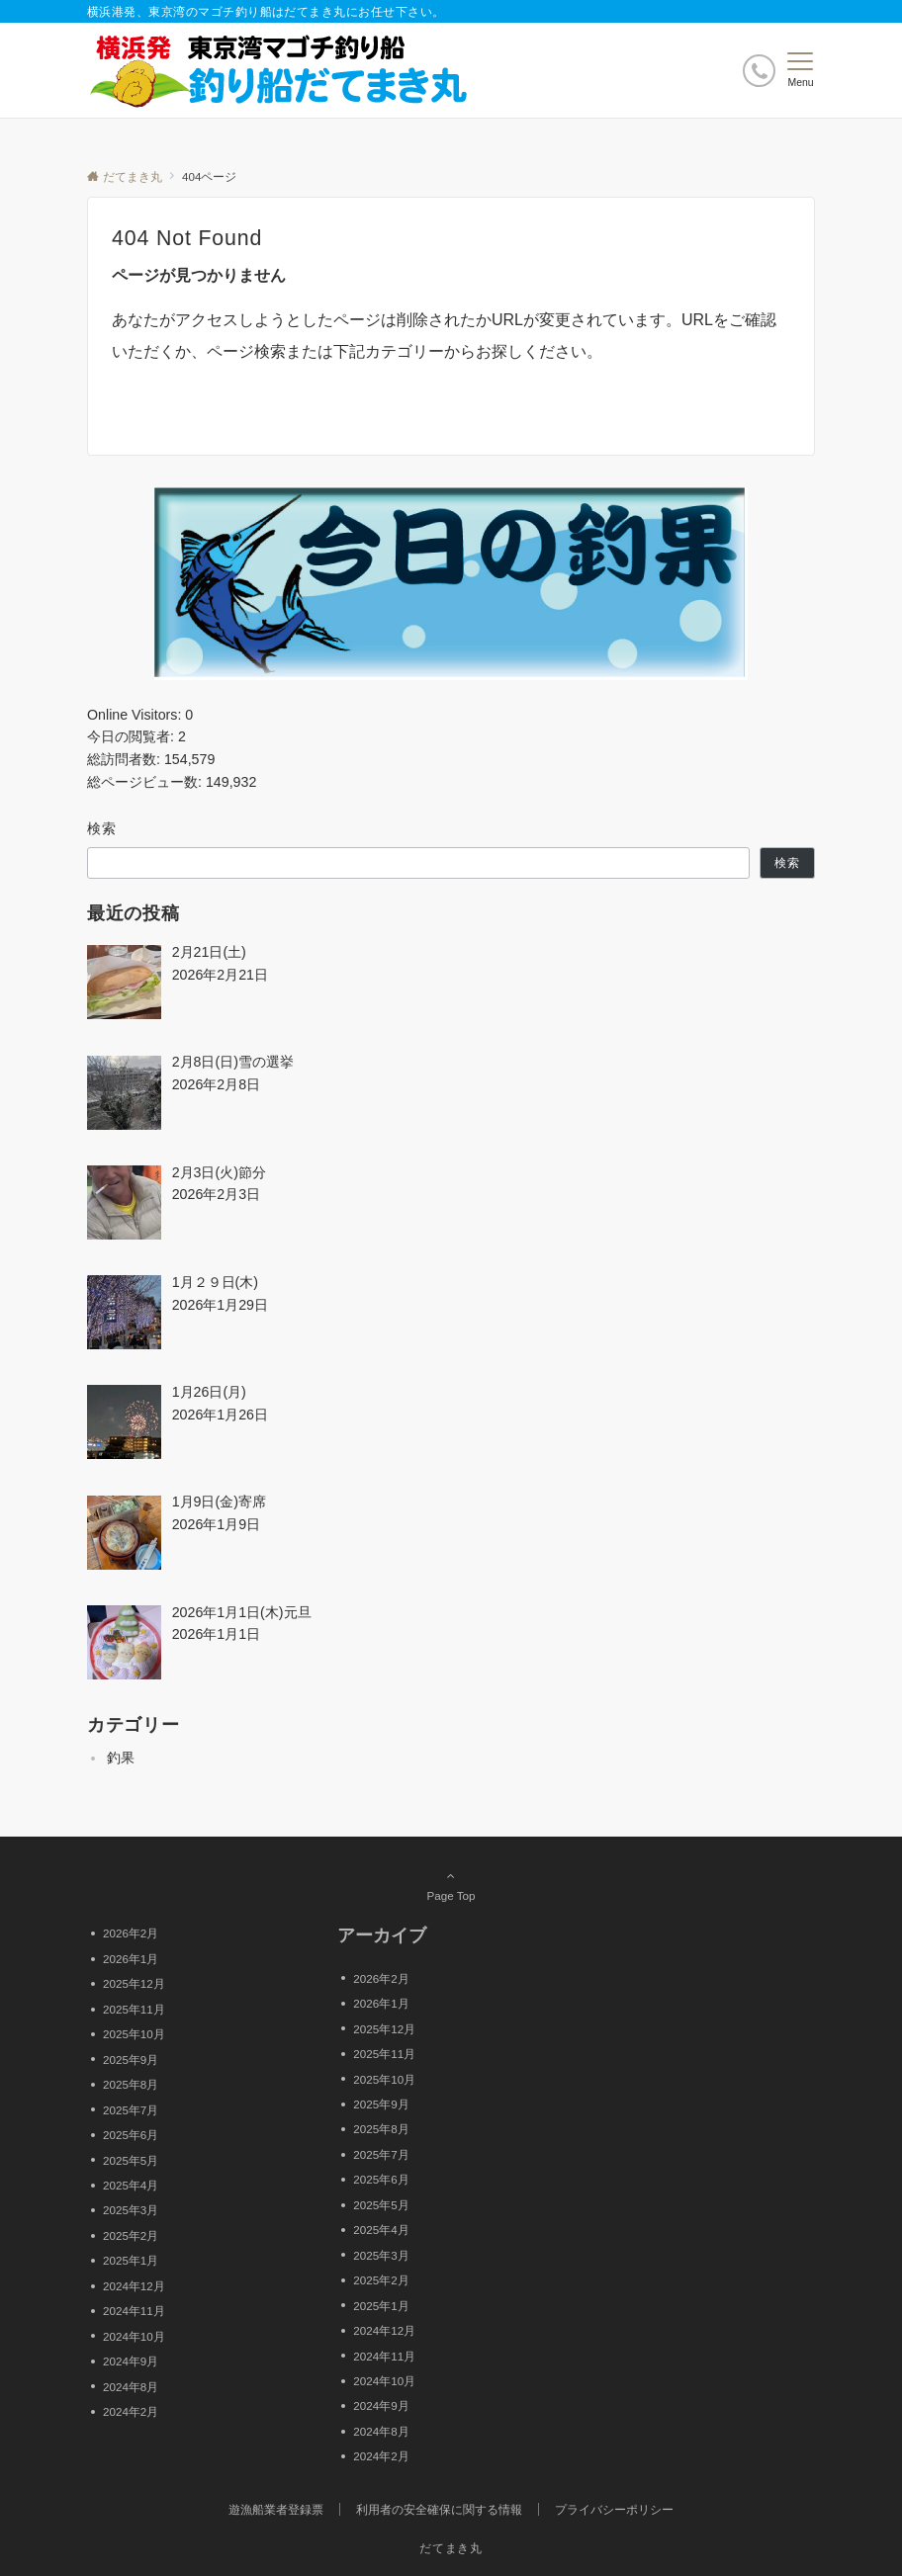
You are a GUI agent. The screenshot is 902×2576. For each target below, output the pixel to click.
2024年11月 (134, 2310)
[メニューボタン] (800, 70)
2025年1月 (130, 2260)
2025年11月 (134, 2009)
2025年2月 (130, 2235)
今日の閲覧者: (132, 736)
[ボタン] (759, 70)
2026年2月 (130, 1933)
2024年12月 (134, 2285)
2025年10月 (134, 2033)
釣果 (121, 1757)
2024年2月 (130, 2411)
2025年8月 (130, 2084)
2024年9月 (130, 2361)
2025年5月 (130, 2160)
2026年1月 (130, 1958)
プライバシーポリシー (614, 2509)
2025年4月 (130, 2185)
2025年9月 (130, 2059)
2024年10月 (134, 2336)
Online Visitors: (136, 715)
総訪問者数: (125, 759)
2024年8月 (130, 2386)
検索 (102, 828)
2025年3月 (130, 2209)
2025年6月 (130, 2134)
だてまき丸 (450, 2547)
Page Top (451, 1885)
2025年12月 (134, 1983)
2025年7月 (130, 2110)
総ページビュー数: (146, 782)
